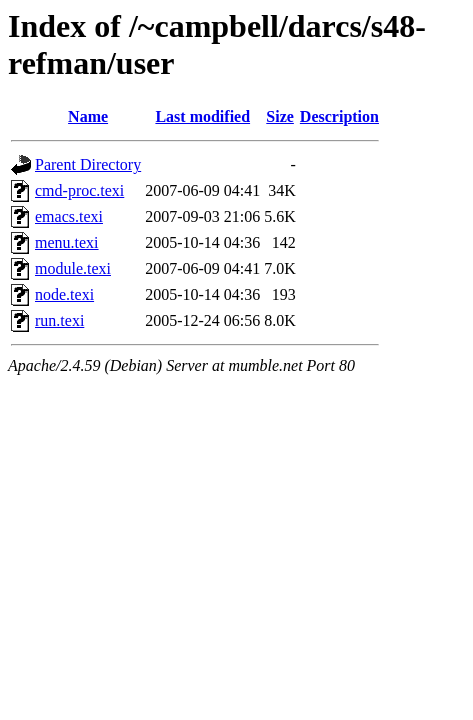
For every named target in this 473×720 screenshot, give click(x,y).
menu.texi (67, 242)
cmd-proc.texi (79, 190)
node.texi (64, 294)
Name (88, 116)
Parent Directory (88, 164)
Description (339, 116)
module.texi (73, 268)
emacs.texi (69, 216)
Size (280, 116)
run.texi (59, 320)
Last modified (202, 116)
